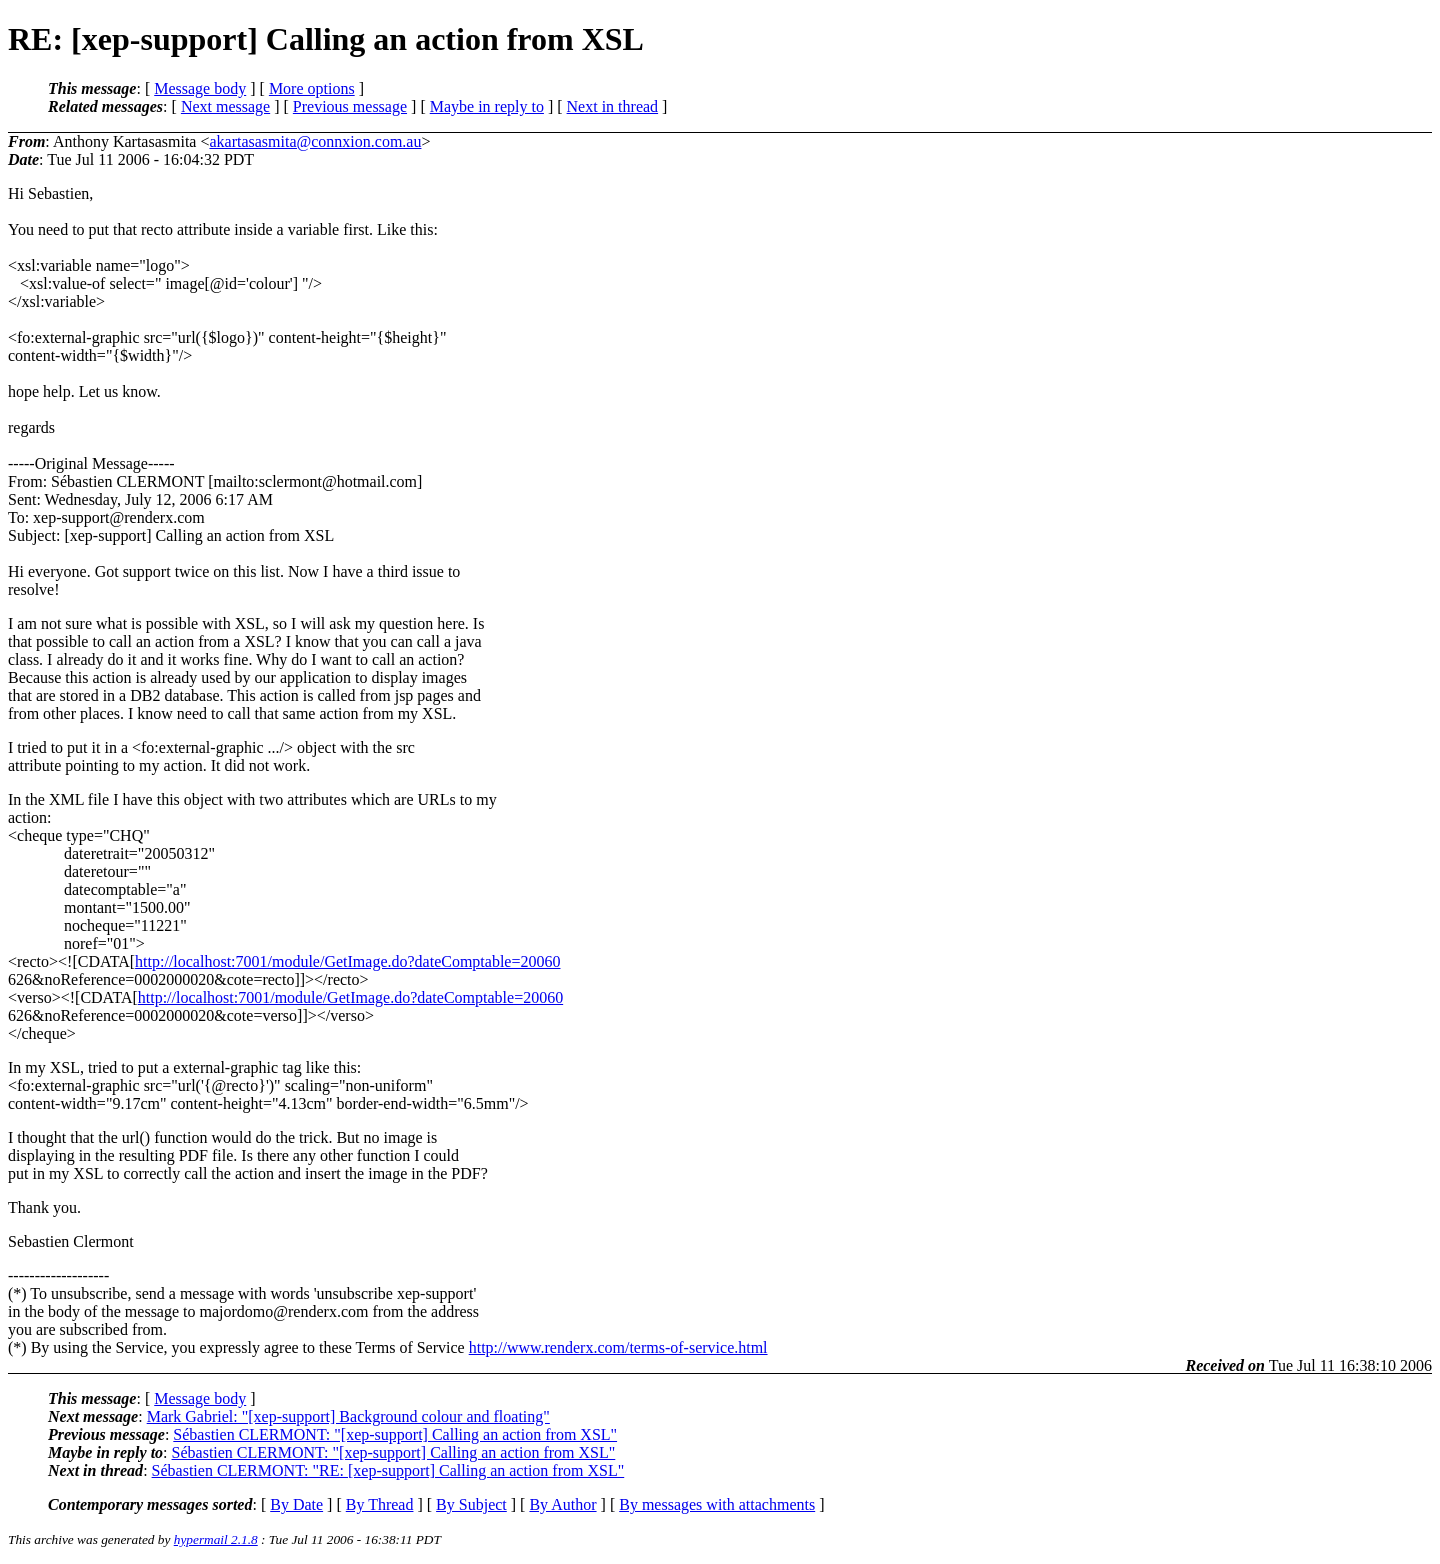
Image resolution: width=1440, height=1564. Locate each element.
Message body (200, 88)
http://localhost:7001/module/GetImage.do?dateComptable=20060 (347, 961)
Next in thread (613, 106)
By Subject (471, 1504)
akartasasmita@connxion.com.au (315, 141)
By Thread (380, 1504)
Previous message (350, 106)
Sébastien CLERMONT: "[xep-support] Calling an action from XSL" (395, 1434)
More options (312, 88)
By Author (562, 1504)
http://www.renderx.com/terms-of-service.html (618, 1347)
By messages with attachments (717, 1504)
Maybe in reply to (487, 106)
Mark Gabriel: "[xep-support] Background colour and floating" (348, 1416)
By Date (296, 1504)
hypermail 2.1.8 (216, 1539)
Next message (225, 106)
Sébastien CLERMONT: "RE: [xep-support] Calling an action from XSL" (388, 1470)
